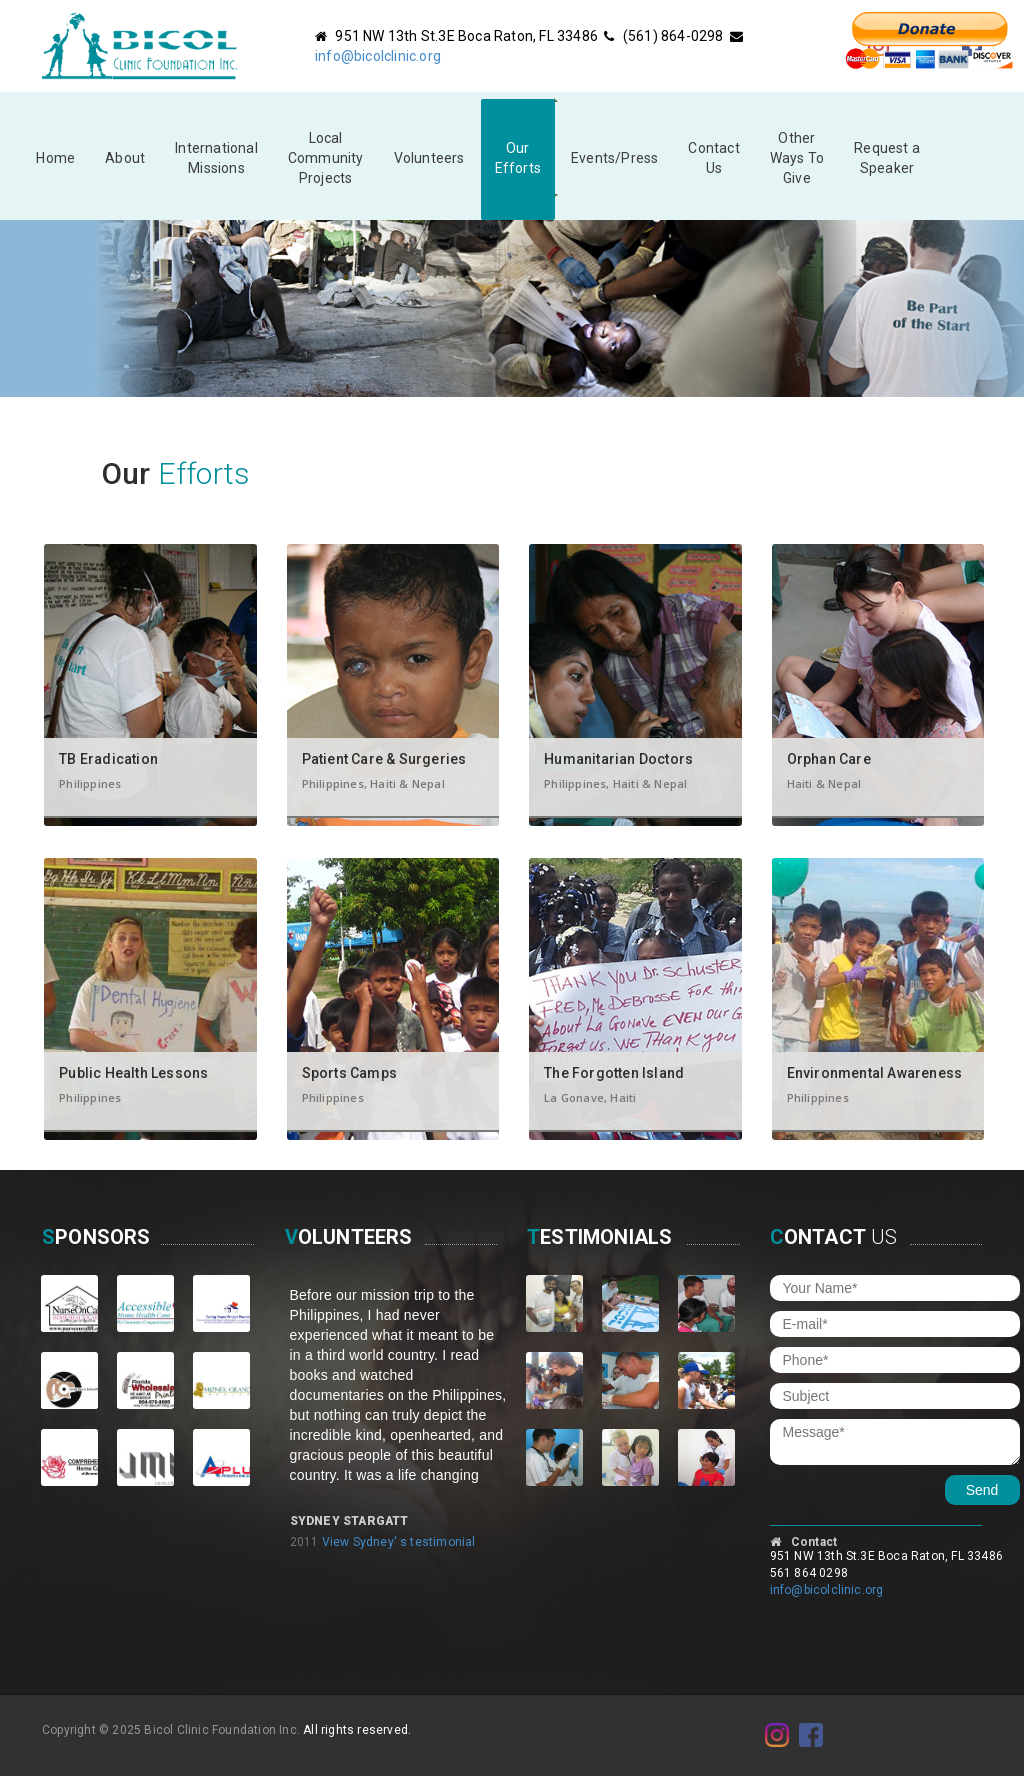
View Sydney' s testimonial (399, 1542)
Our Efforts (518, 158)
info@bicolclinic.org (378, 56)
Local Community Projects (326, 158)
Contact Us (713, 158)
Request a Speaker (887, 158)
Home (55, 158)
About (125, 158)
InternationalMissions (216, 158)
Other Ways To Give (797, 158)
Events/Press (614, 158)
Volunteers (429, 158)
